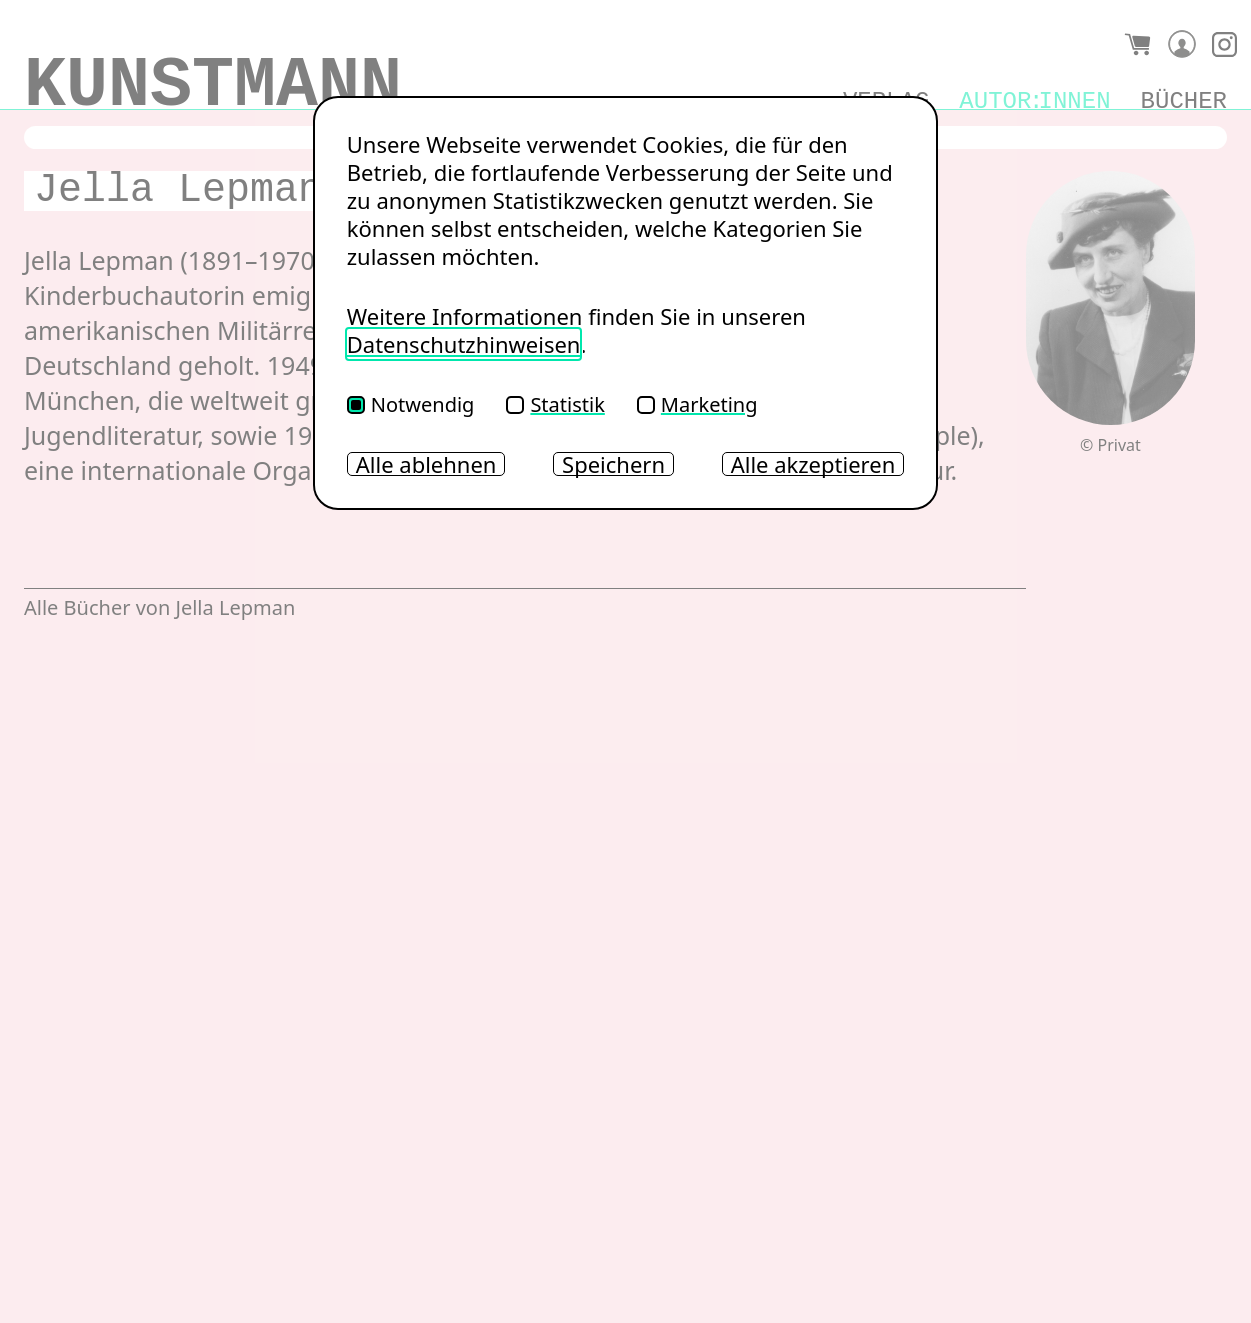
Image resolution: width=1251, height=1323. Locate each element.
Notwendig (411, 404)
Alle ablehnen (426, 464)
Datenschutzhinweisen (464, 344)
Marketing (697, 404)
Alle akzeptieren (813, 464)
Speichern (613, 464)
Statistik (555, 404)
